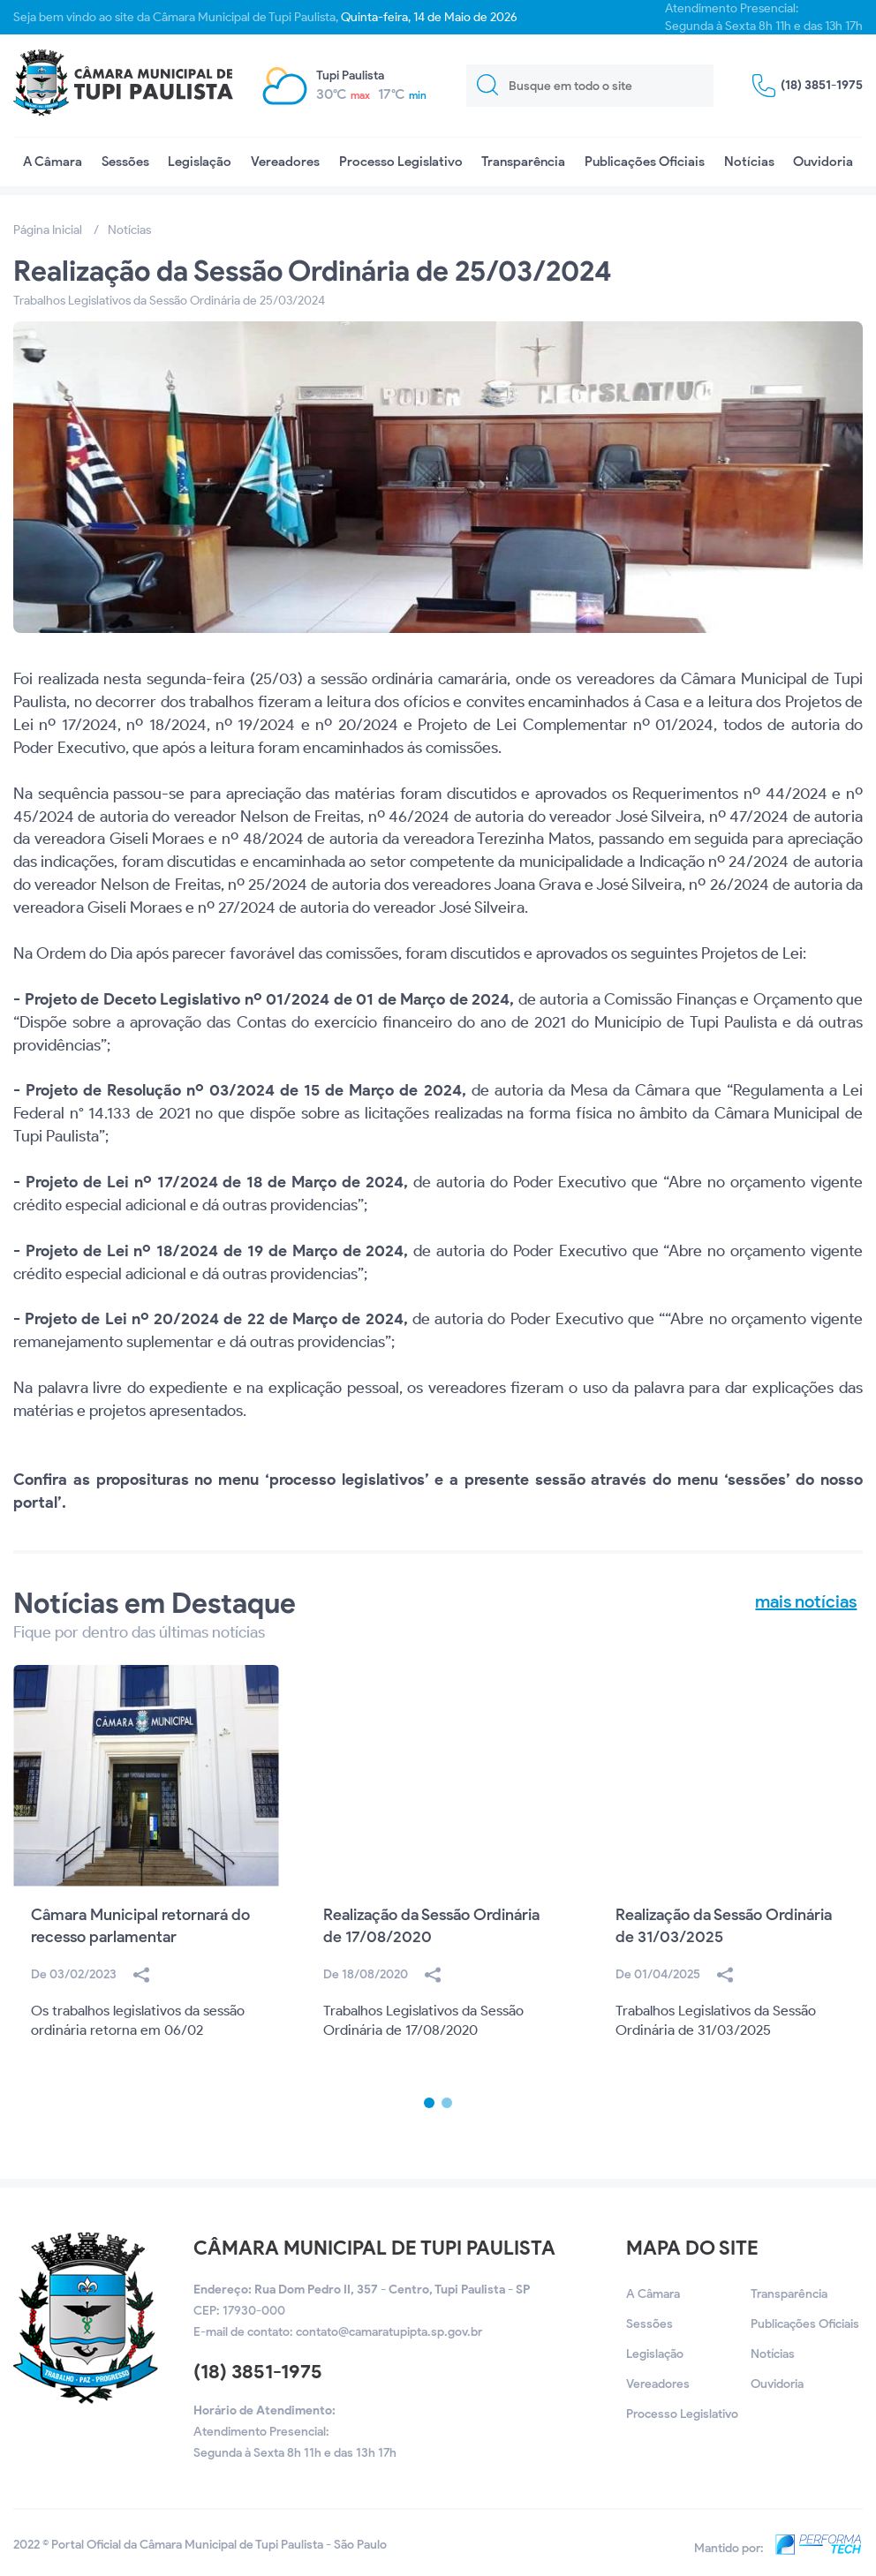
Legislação (199, 161)
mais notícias (806, 1601)
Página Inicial (47, 229)
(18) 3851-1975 (257, 2372)
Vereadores (285, 161)
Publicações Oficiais (645, 161)
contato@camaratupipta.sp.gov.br (389, 2331)
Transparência (523, 161)
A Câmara (52, 161)
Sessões (125, 161)
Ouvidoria (823, 161)
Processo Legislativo (401, 161)
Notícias (749, 161)
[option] (146, 1881)
